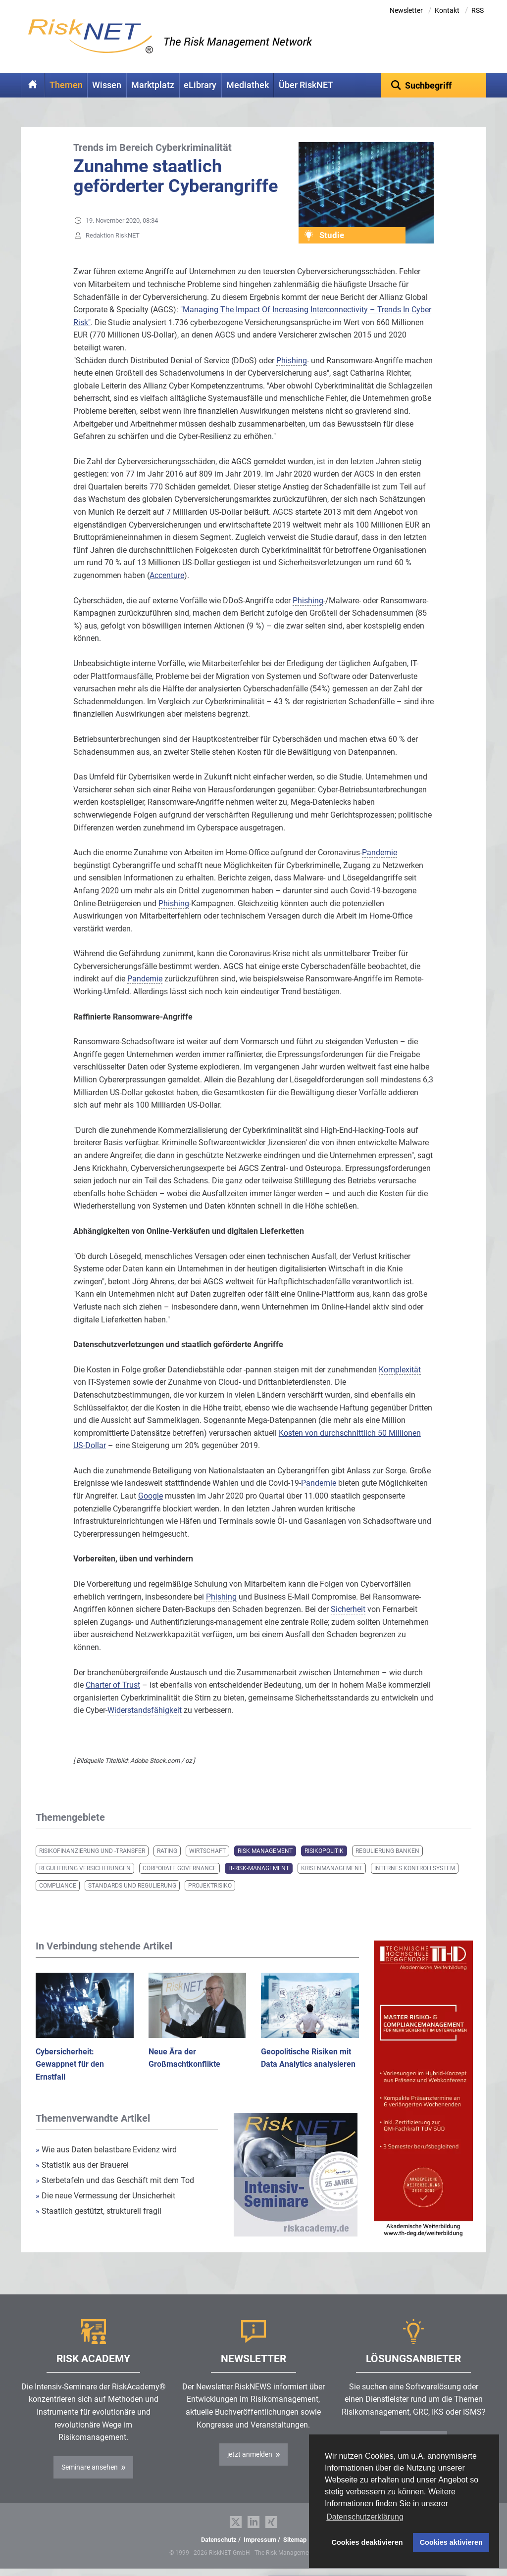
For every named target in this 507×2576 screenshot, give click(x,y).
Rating (167, 1850)
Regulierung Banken (387, 1850)
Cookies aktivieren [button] (451, 2542)
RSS (477, 10)
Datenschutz (219, 2539)
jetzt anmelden (249, 2454)
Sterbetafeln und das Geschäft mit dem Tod (115, 2180)
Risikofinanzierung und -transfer (92, 1850)
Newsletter (406, 10)
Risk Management (265, 1850)
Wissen (106, 85)
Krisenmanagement (331, 1868)
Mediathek (247, 85)
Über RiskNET (306, 85)
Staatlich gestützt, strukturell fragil (98, 2211)
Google (150, 1496)
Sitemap (294, 2539)
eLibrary (200, 85)
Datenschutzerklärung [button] (365, 2517)
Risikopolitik (324, 1850)
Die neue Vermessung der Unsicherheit (105, 2195)
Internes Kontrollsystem (414, 1868)
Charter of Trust (113, 1685)
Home (33, 85)
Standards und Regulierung (132, 1885)
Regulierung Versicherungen (85, 1868)
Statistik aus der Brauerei (82, 2165)
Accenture (167, 575)
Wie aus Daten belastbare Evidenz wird (106, 2149)
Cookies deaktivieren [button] (367, 2542)
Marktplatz (152, 85)
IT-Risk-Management (258, 1868)
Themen (66, 85)
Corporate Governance (179, 1868)
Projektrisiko (210, 1885)
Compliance (57, 1885)
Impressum (260, 2539)
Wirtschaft (207, 1850)
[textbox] (434, 85)
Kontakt (447, 10)
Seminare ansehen (89, 2467)
